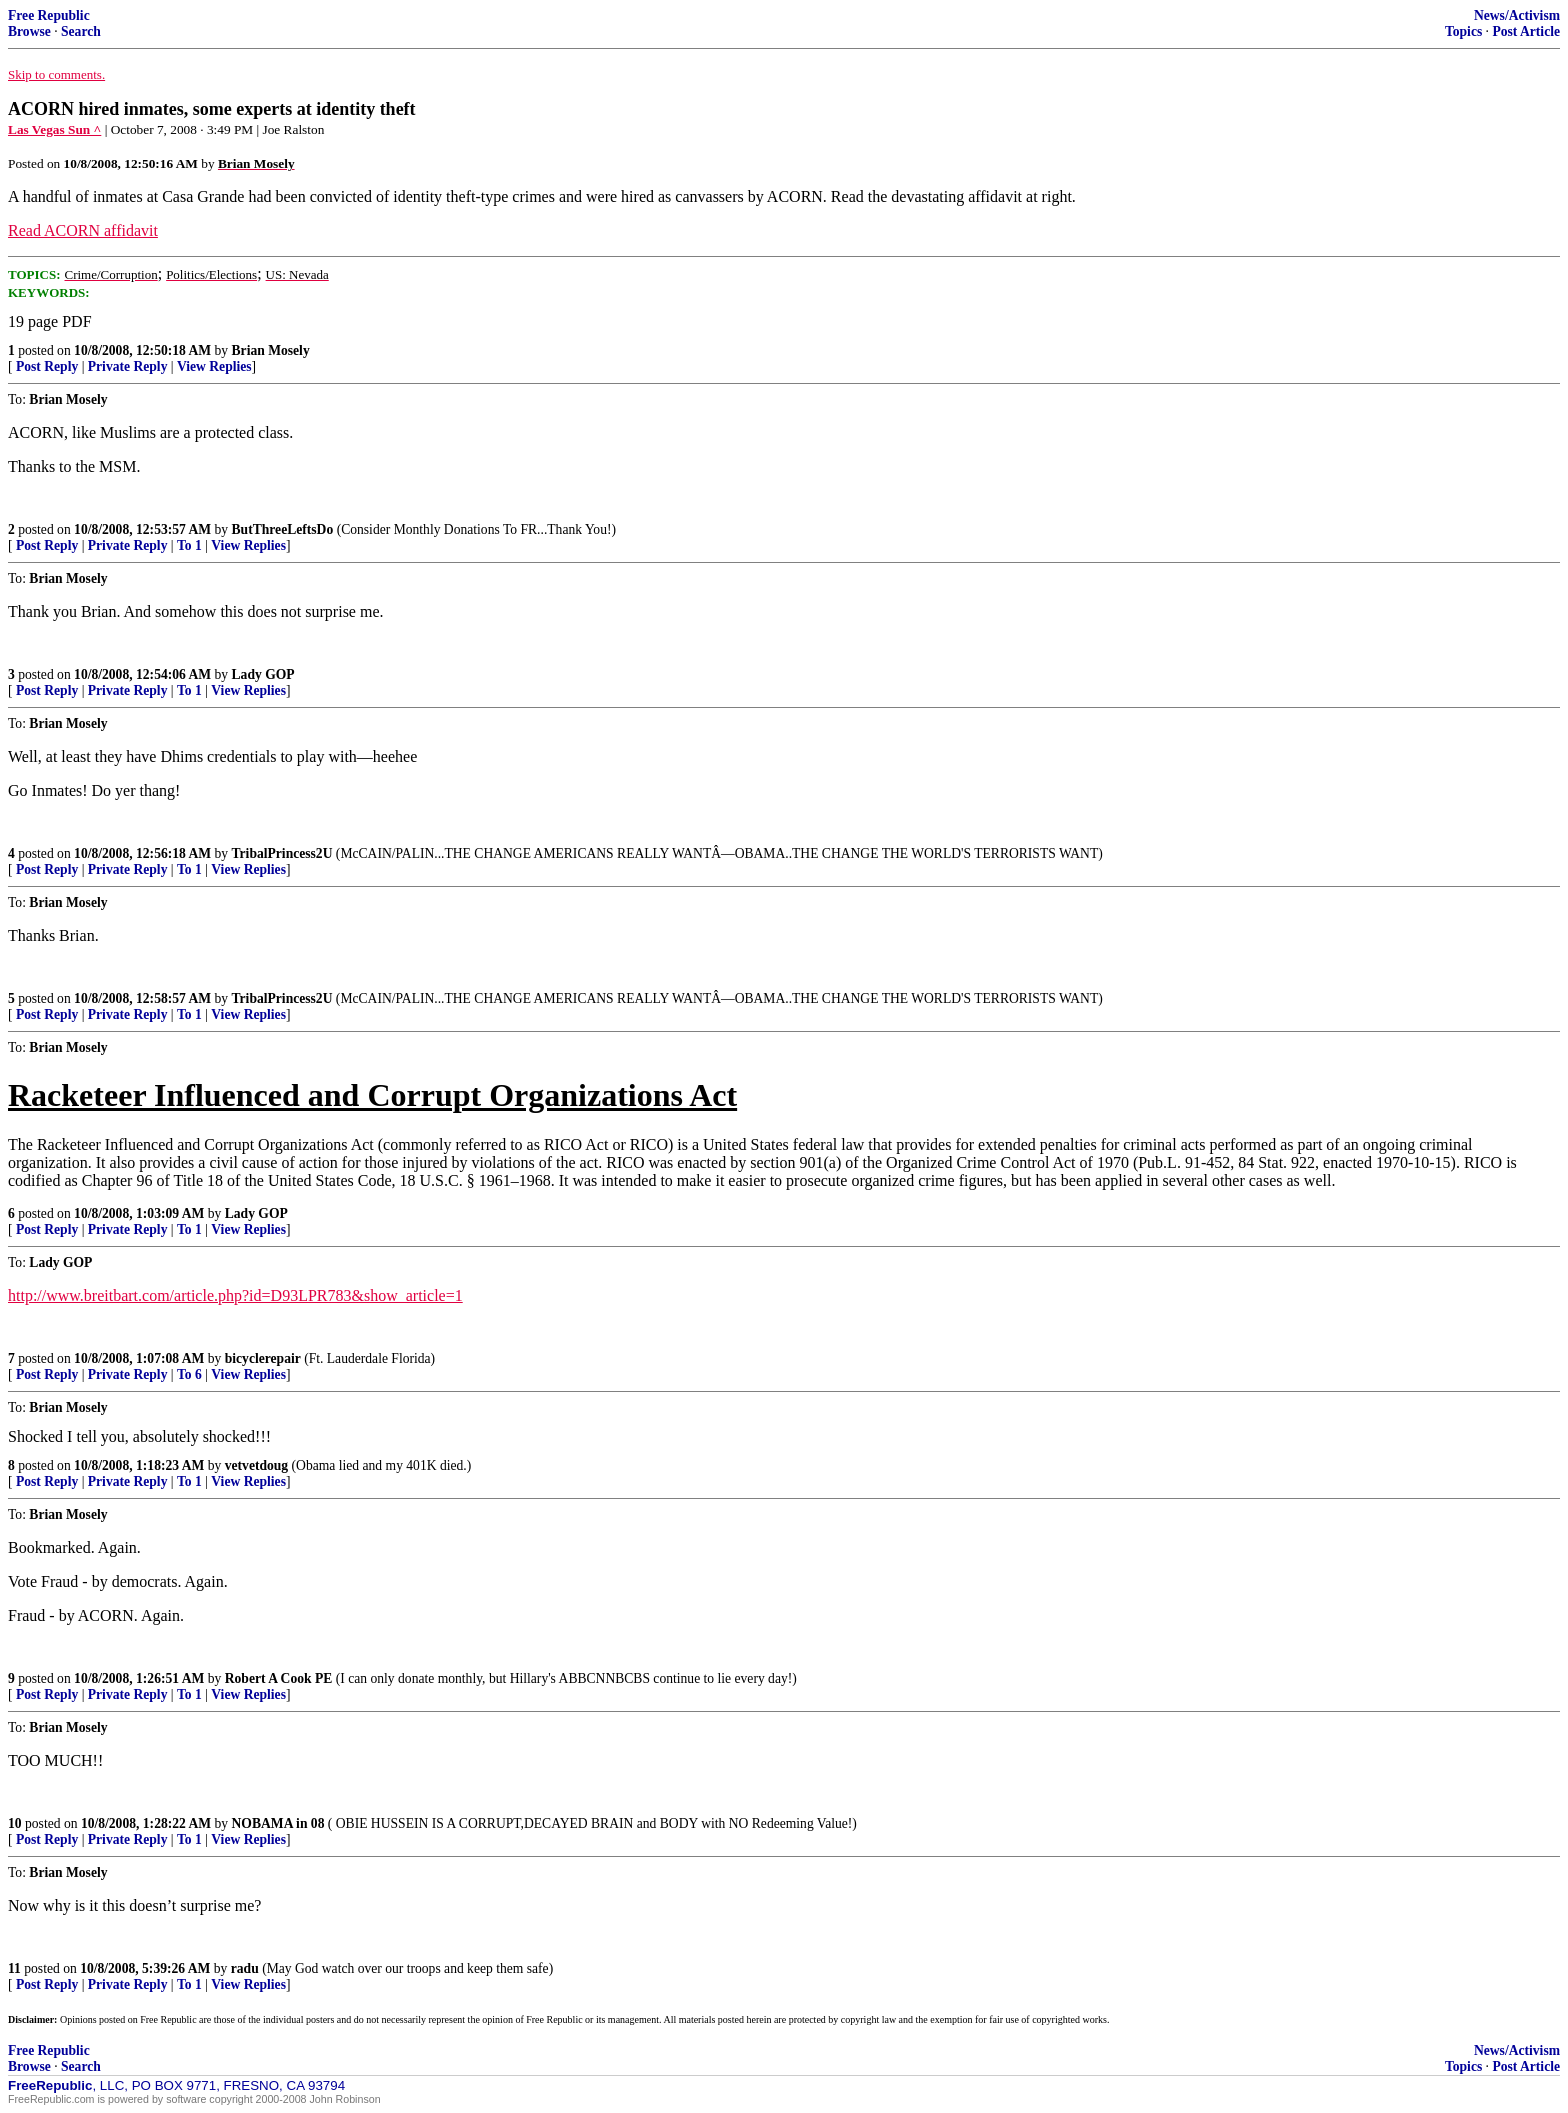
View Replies (214, 366)
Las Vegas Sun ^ (54, 129)
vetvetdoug (256, 1465)
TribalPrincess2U (282, 853)
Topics (1463, 31)
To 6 (189, 1374)
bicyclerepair (263, 1358)
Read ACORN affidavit (83, 230)
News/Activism (1517, 15)
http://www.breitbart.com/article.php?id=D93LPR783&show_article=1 (235, 1295)
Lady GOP (263, 674)
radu (245, 1968)
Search (81, 31)
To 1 (189, 545)
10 (15, 1823)
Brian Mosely (271, 350)
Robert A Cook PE (279, 1678)
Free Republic (49, 15)
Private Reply (128, 366)
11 (14, 1968)
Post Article (1526, 31)
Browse (29, 31)
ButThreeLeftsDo (283, 529)
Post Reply (47, 366)
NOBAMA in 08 (278, 1823)
